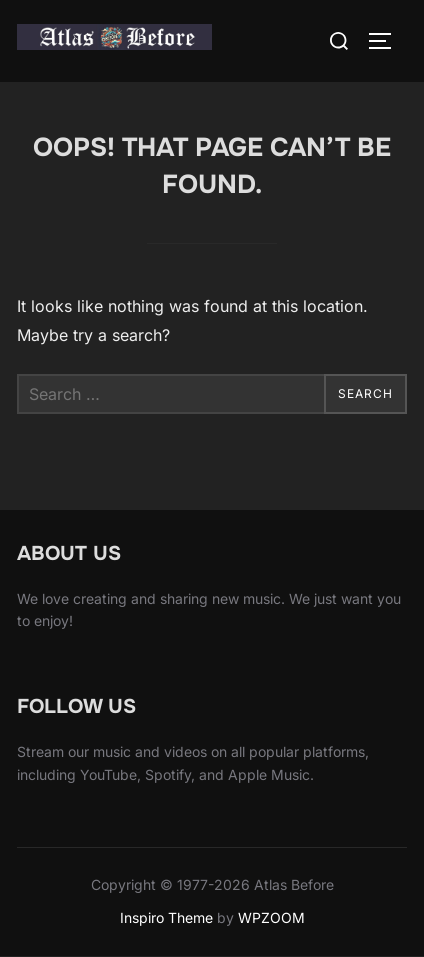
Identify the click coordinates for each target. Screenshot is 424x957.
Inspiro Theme (166, 917)
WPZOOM (271, 917)
